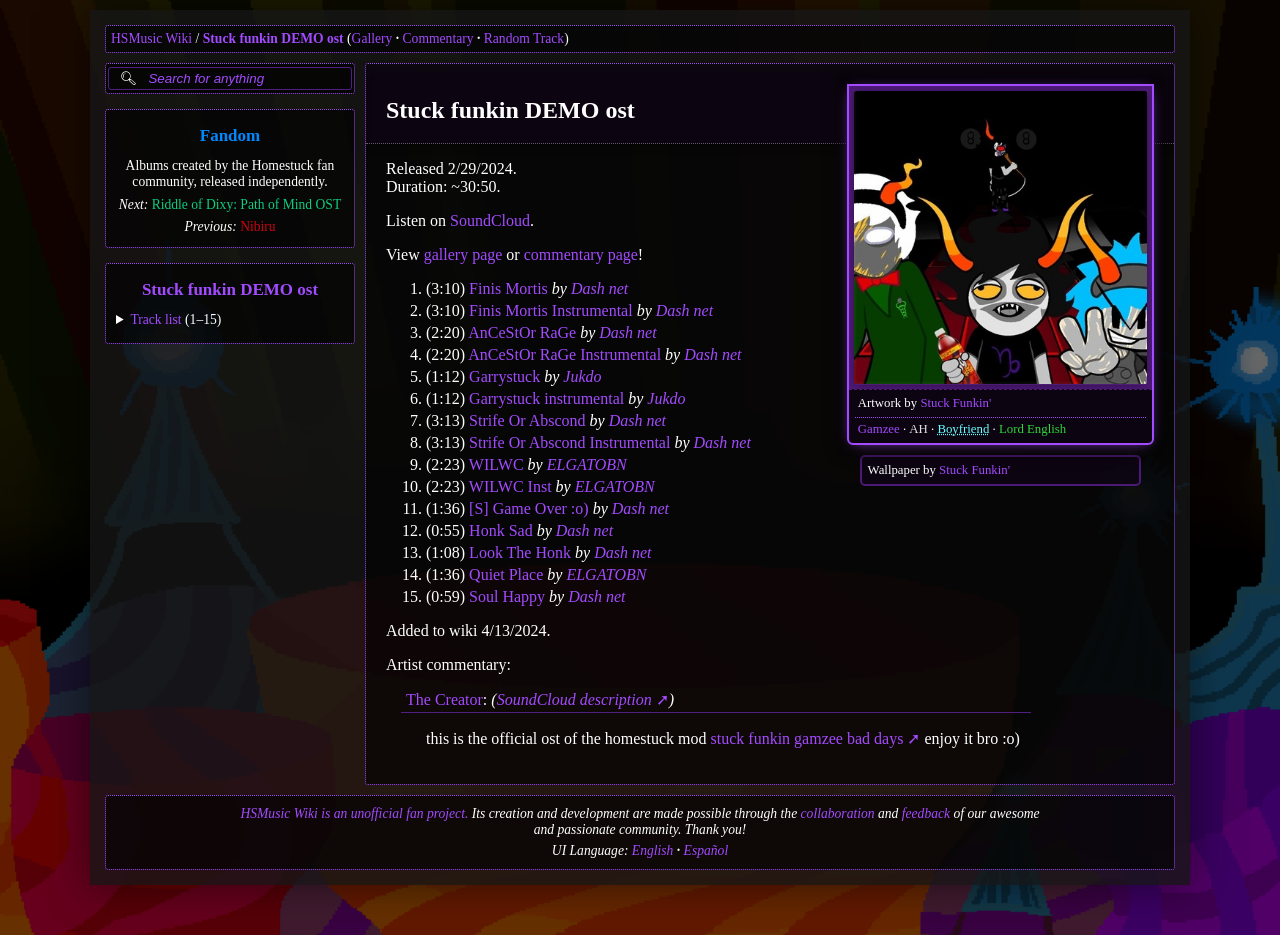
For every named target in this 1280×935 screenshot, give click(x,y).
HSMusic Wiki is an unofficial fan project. (354, 813)
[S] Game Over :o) (529, 508)
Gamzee (879, 429)
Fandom (230, 135)
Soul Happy (507, 596)
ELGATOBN (587, 464)
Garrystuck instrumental (546, 398)
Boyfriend (963, 429)
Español (706, 850)
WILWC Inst (510, 486)
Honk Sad (501, 530)
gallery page (463, 254)
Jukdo (582, 376)
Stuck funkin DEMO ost (273, 38)
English (653, 850)
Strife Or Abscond (527, 420)
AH (918, 429)
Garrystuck (504, 376)
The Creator (444, 699)
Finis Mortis (508, 288)
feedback (926, 813)
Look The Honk (520, 552)
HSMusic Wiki (151, 38)
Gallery (372, 38)
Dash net (599, 288)
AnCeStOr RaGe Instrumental (564, 354)
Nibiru (258, 226)
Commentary (438, 38)
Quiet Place (506, 574)
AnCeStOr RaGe (522, 332)
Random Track (524, 38)
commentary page (581, 254)
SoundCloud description (574, 699)
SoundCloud (490, 220)
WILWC (496, 464)
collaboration (838, 813)
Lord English (1032, 429)
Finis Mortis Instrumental (551, 310)
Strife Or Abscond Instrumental (569, 442)
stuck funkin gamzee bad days (807, 738)
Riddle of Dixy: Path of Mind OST (247, 204)
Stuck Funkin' (955, 403)
